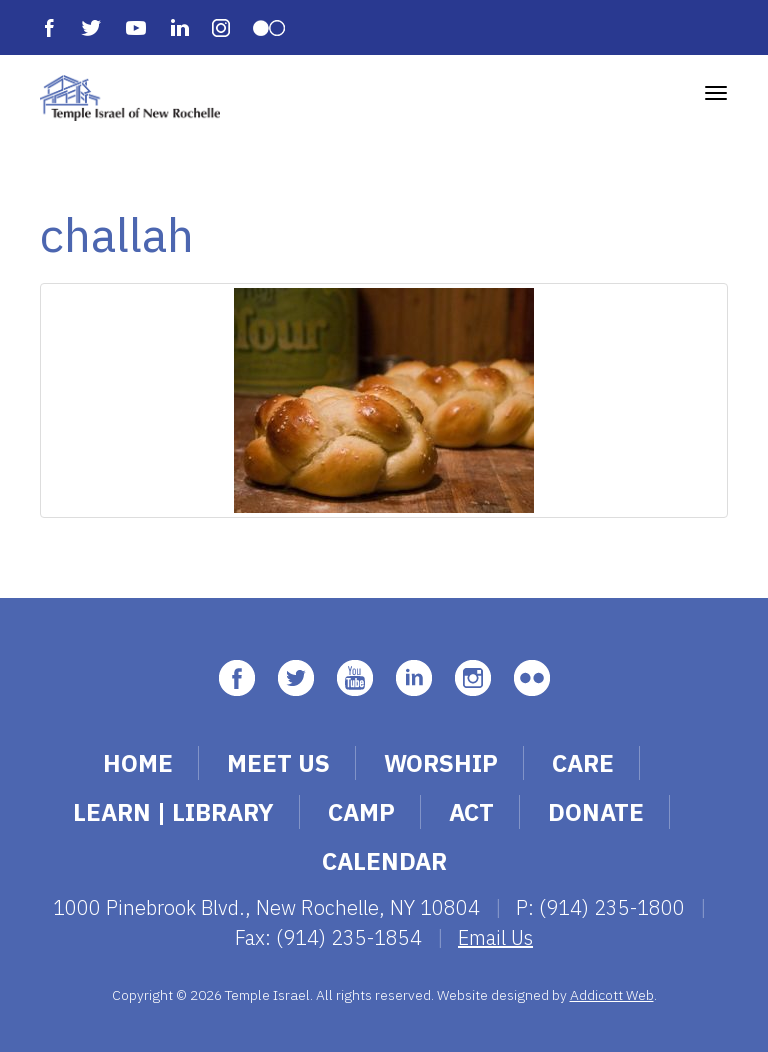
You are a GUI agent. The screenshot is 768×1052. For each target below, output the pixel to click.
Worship (441, 763)
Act (471, 812)
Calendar (384, 861)
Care (583, 763)
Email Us (495, 937)
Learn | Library (173, 812)
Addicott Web (612, 995)
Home (138, 763)
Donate (596, 812)
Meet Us (278, 763)
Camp (361, 812)
